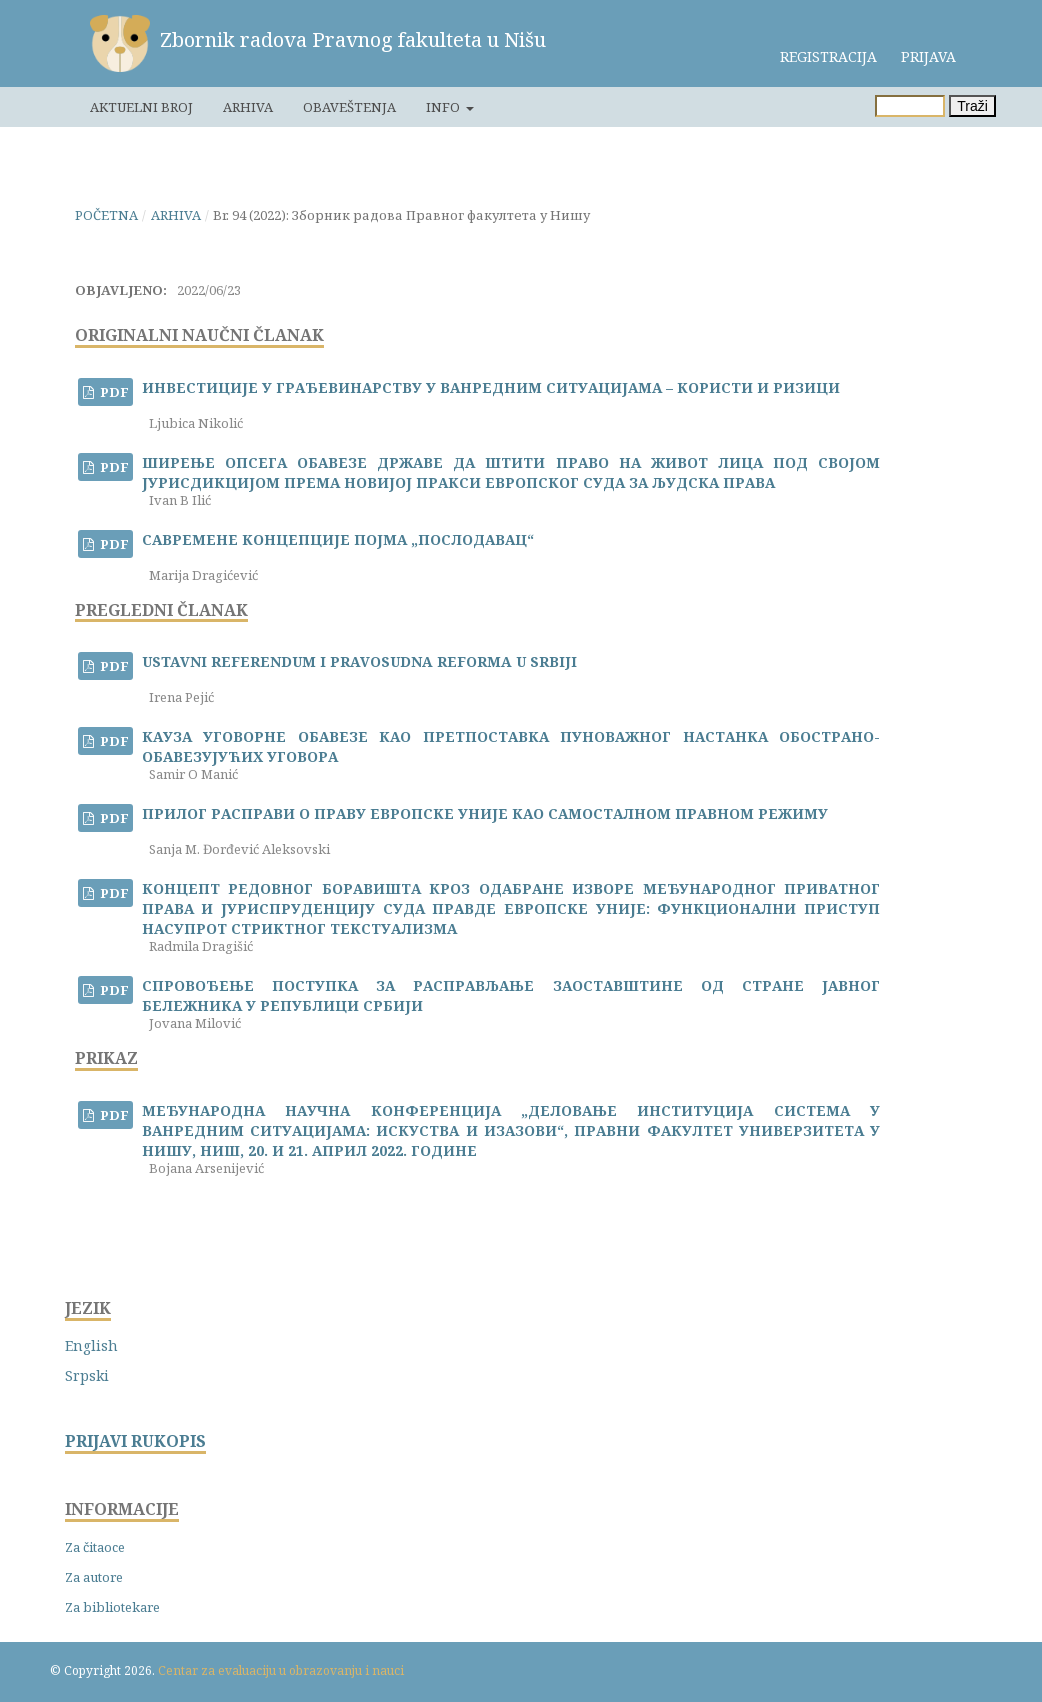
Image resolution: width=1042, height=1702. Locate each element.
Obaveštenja (349, 107)
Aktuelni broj (141, 107)
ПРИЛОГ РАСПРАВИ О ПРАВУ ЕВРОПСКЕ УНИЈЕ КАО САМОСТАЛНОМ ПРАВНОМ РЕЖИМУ (485, 813)
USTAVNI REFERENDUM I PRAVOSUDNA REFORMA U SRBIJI (359, 661)
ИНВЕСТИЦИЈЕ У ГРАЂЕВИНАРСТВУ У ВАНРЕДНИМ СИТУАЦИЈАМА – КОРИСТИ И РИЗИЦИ (491, 387)
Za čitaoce (95, 1547)
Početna (106, 215)
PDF (113, 392)
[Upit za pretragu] (910, 106)
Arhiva (248, 107)
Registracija (828, 56)
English (91, 1345)
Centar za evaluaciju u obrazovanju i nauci (281, 1670)
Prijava (928, 56)
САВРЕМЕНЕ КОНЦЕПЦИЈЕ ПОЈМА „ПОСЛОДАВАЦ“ (338, 539)
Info (444, 107)
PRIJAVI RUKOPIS (135, 1441)
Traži (972, 106)
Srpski (87, 1375)
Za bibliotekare (112, 1607)
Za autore (94, 1577)
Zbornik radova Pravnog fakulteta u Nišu (353, 39)
